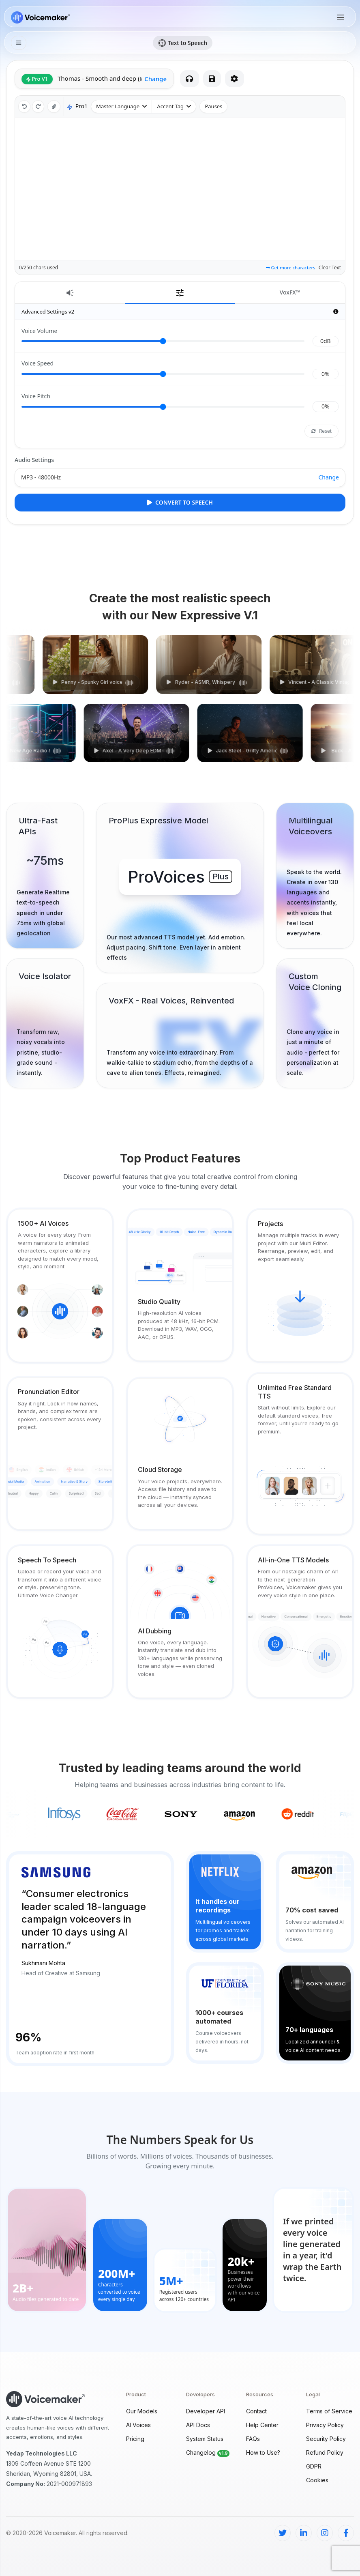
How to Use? (263, 2452)
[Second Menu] (18, 43)
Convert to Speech (180, 502)
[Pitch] (162, 407)
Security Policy (326, 2438)
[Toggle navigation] (340, 17)
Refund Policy (324, 2452)
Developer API (205, 2411)
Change (155, 79)
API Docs (198, 2424)
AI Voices (138, 2424)
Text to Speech (182, 43)
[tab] (70, 292)
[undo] (24, 106)
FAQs (253, 2438)
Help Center (262, 2424)
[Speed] (162, 374)
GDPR (313, 2466)
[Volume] (162, 341)
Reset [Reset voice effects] (321, 431)
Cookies (317, 2480)
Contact (256, 2411)
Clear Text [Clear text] (330, 267)
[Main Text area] (180, 189)
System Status (204, 2438)
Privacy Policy (325, 2424)
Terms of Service (329, 2411)
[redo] (38, 106)
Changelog (208, 2452)
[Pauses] (213, 107)
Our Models (141, 2411)
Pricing (135, 2438)
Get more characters (290, 267)
